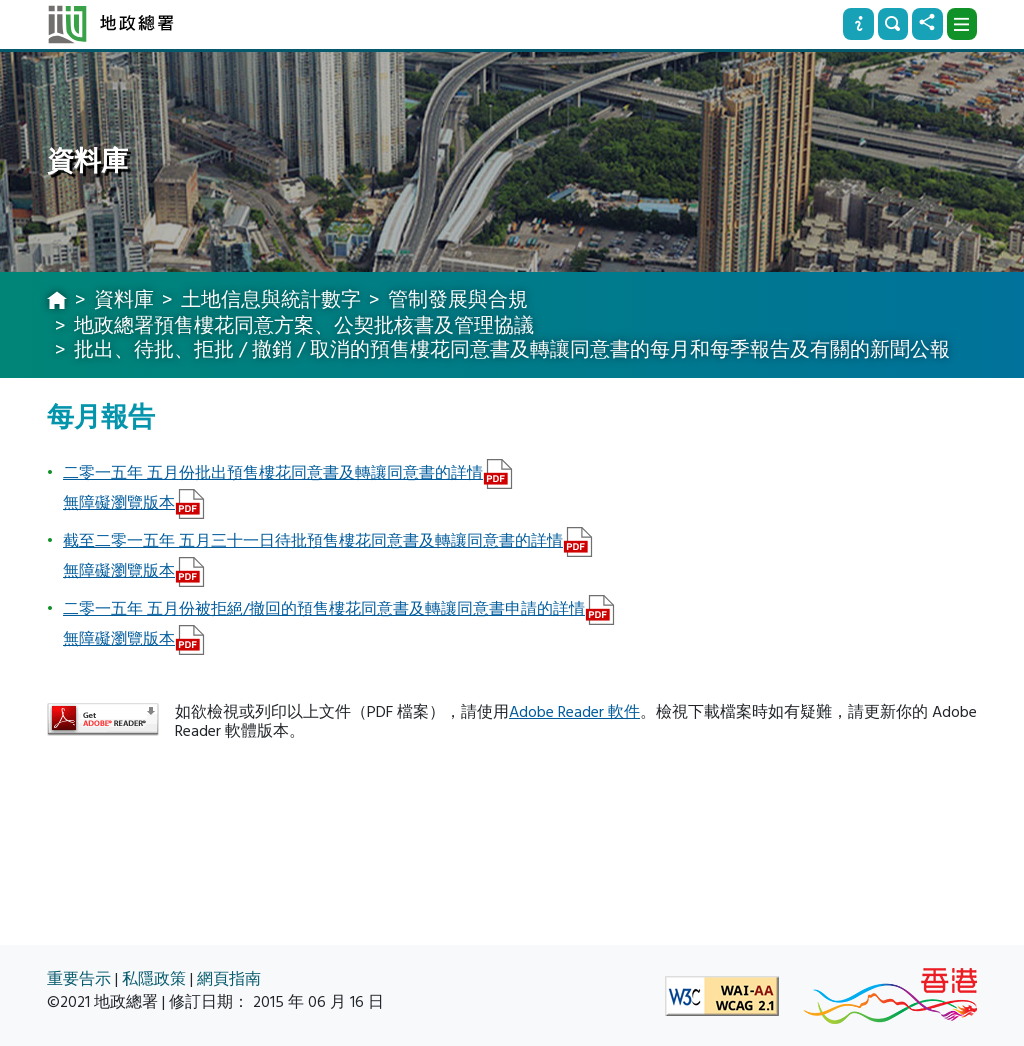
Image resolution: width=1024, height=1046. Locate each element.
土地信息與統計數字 (271, 300)
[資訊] (858, 24)
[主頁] (57, 302)
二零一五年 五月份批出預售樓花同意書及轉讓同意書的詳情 (273, 473)
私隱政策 (154, 979)
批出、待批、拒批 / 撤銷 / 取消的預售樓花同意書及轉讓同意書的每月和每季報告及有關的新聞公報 (512, 350)
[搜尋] (893, 24)
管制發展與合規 (458, 300)
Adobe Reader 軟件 (574, 712)
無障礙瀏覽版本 (119, 503)
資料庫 (124, 300)
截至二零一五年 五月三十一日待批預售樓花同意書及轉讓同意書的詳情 (313, 541)
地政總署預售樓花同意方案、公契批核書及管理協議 (304, 326)
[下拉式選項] (962, 24)
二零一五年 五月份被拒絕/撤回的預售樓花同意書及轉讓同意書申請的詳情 (324, 609)
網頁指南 (229, 979)
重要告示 (79, 979)
